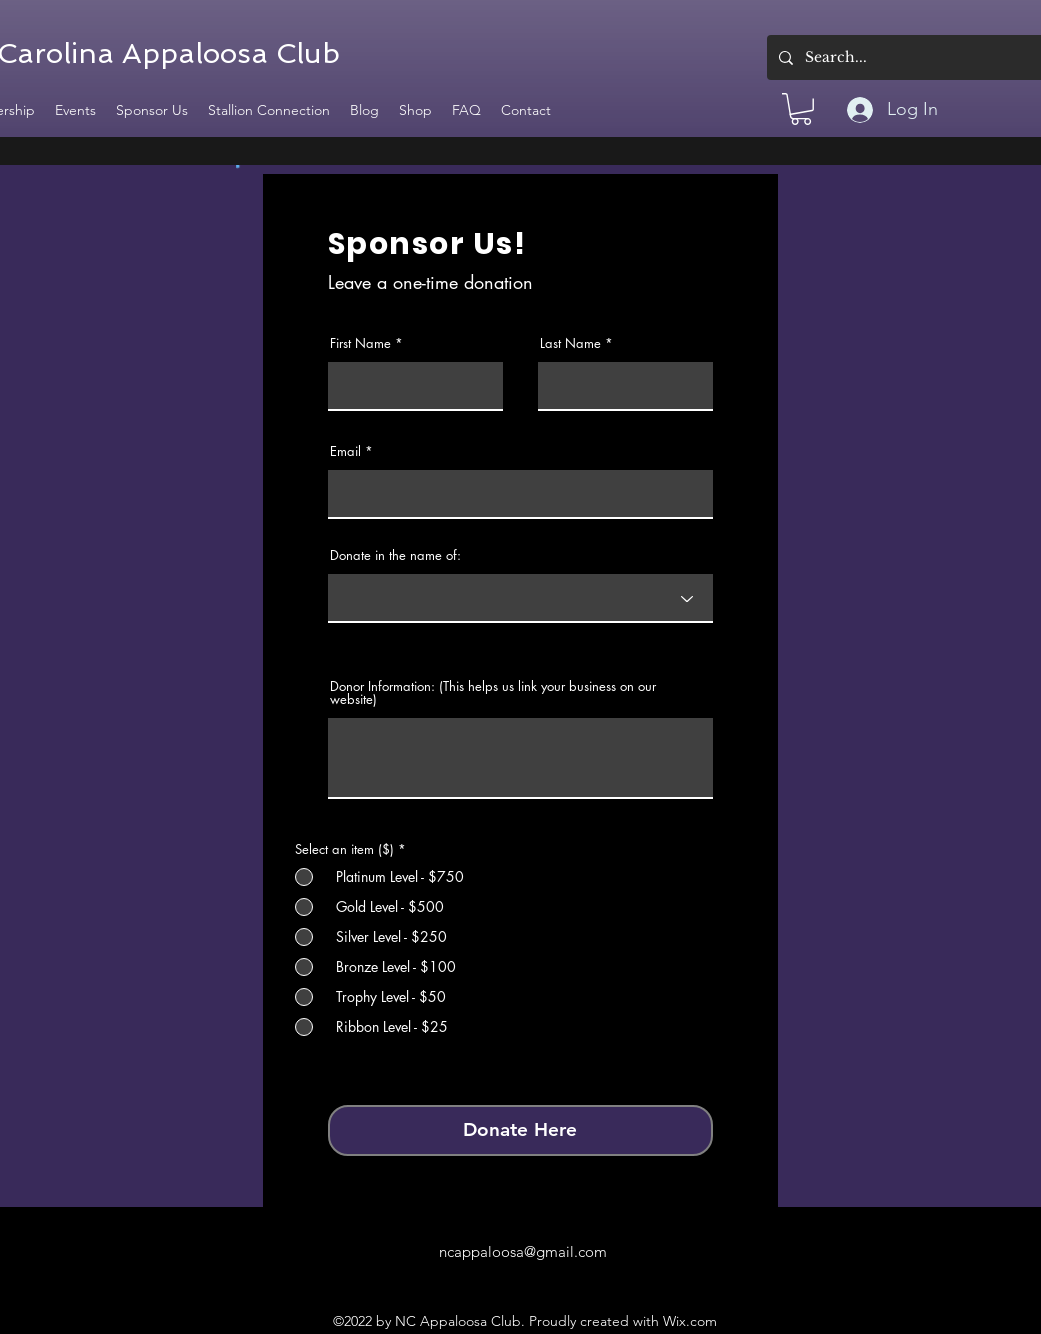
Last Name (570, 343)
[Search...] (917, 57)
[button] (801, 109)
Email (345, 451)
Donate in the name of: (395, 555)
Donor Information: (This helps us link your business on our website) (493, 693)
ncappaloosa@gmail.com (523, 1251)
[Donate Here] (520, 1130)
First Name (360, 343)
